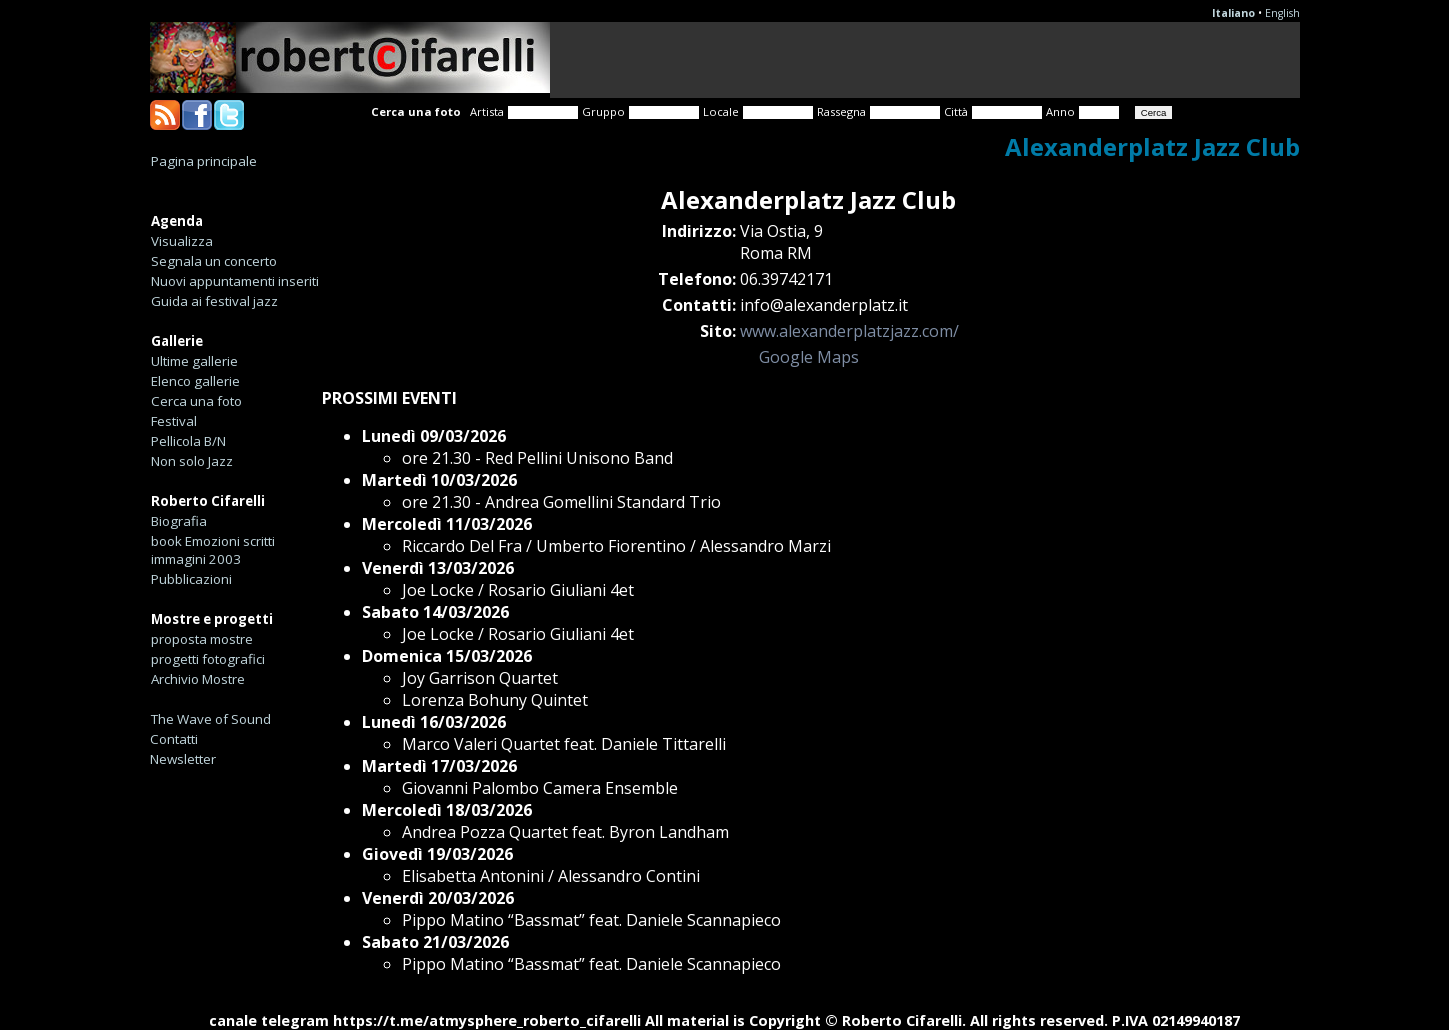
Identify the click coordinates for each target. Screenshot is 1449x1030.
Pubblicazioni (191, 579)
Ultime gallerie (194, 361)
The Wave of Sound (211, 719)
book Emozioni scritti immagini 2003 (213, 550)
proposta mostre (202, 639)
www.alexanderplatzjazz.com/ (849, 331)
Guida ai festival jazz (214, 301)
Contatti (174, 739)
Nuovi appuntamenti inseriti (235, 281)
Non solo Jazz (192, 461)
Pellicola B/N (188, 441)
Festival (174, 421)
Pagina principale (204, 161)
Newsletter (183, 759)
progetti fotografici (208, 659)
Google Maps (809, 357)
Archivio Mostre (198, 679)
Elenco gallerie (195, 381)
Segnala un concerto (214, 261)
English (1282, 13)
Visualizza (182, 241)
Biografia (179, 521)
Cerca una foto (196, 401)
